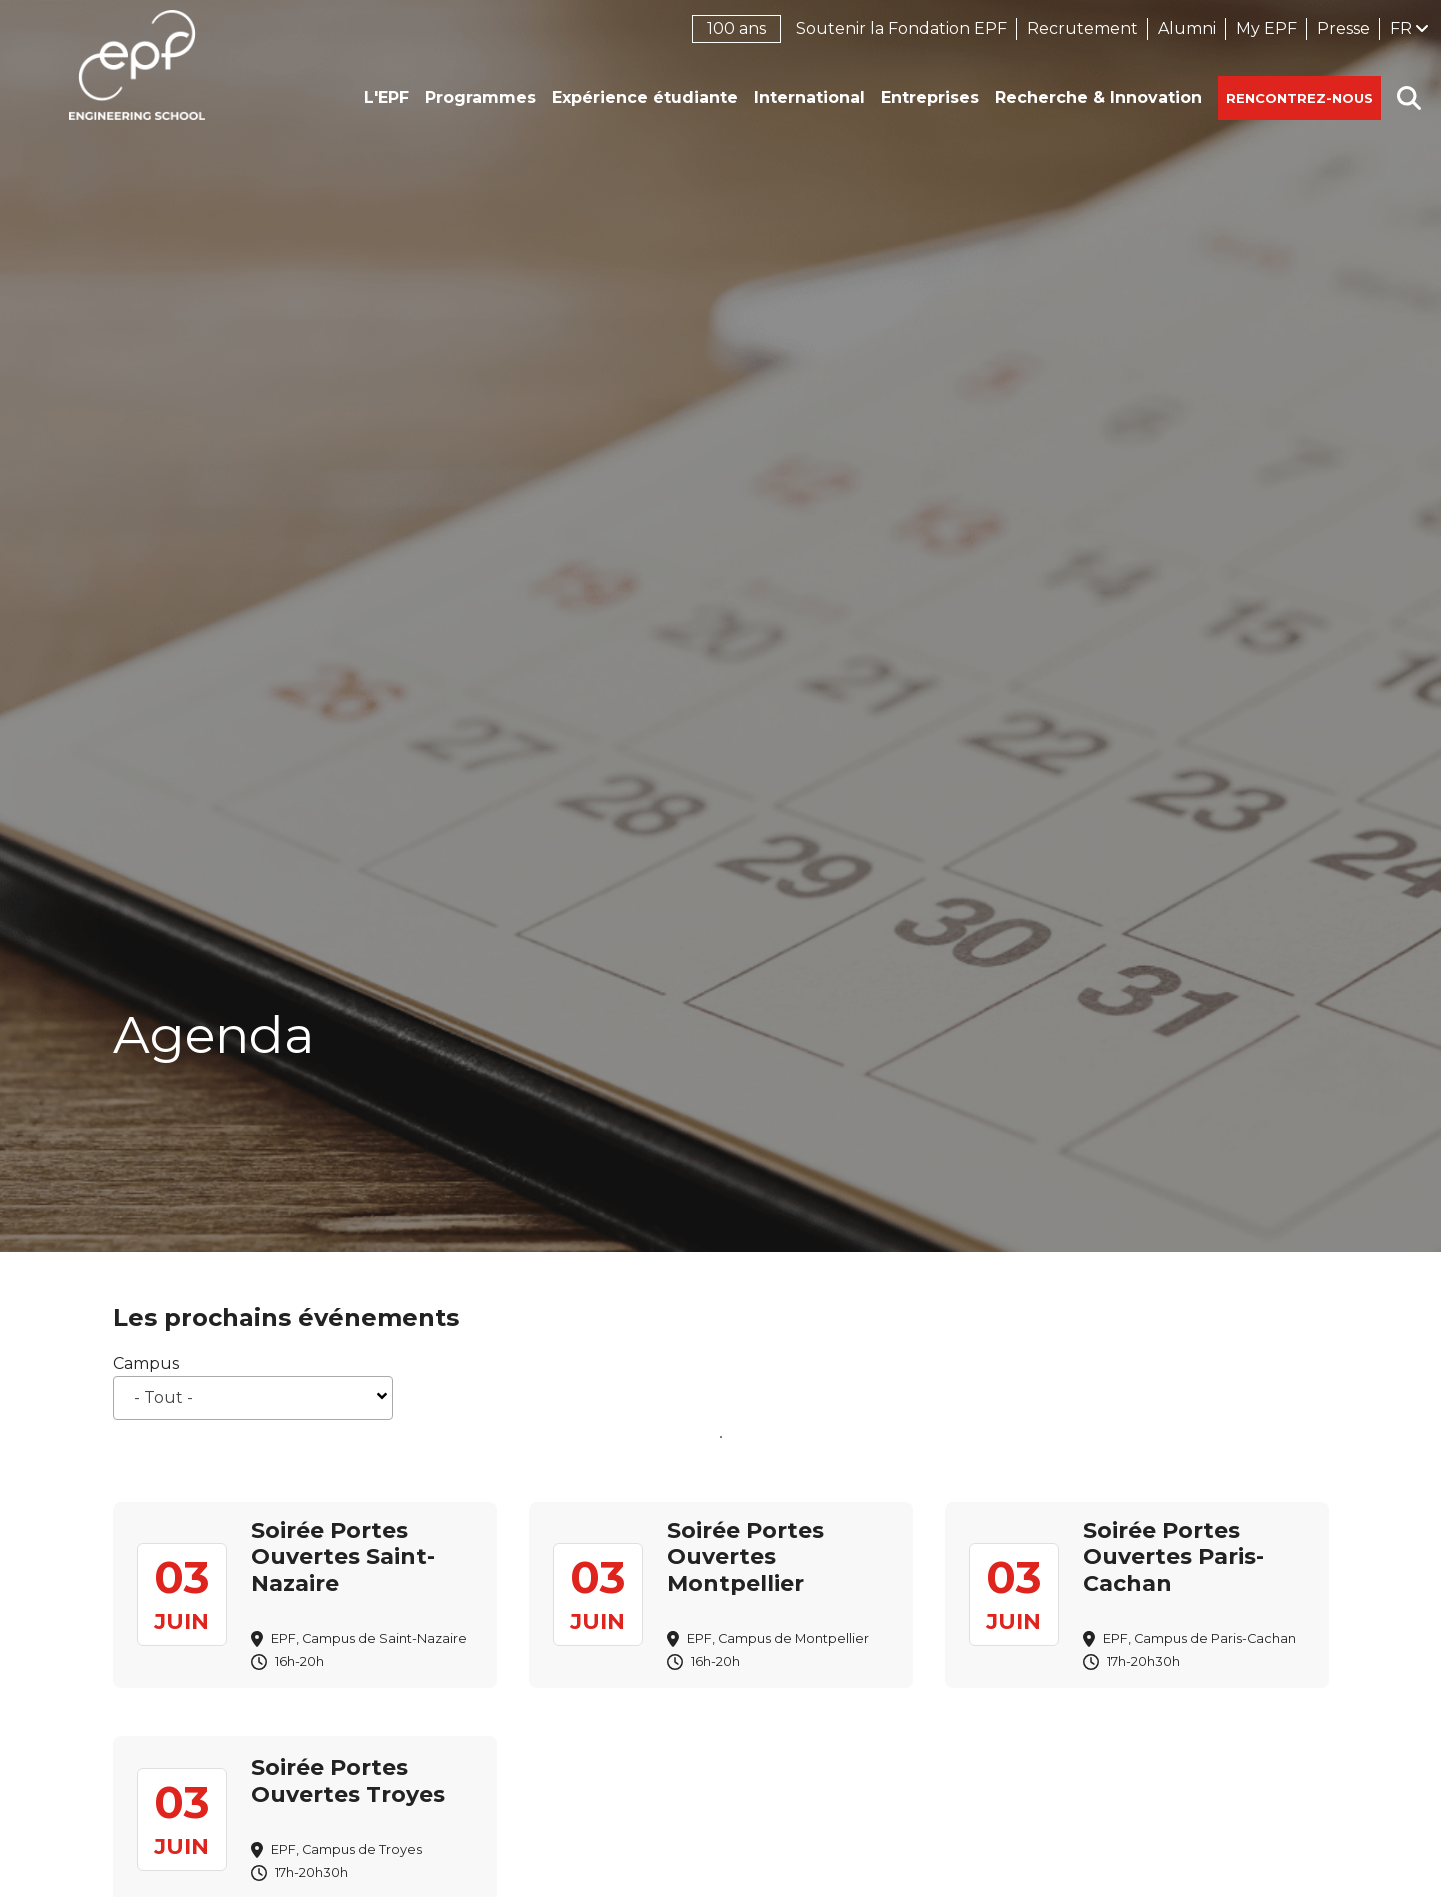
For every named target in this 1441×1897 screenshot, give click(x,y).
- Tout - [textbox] (163, 1397)
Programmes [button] (480, 97)
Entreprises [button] (930, 97)
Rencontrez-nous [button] (1299, 98)
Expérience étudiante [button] (645, 97)
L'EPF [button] (386, 97)
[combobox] (253, 1398)
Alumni (1187, 28)
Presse (1343, 28)
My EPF (1266, 28)
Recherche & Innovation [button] (1098, 97)
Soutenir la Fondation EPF (901, 28)
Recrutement (1082, 28)
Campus (146, 1363)
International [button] (809, 97)
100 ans (736, 28)
